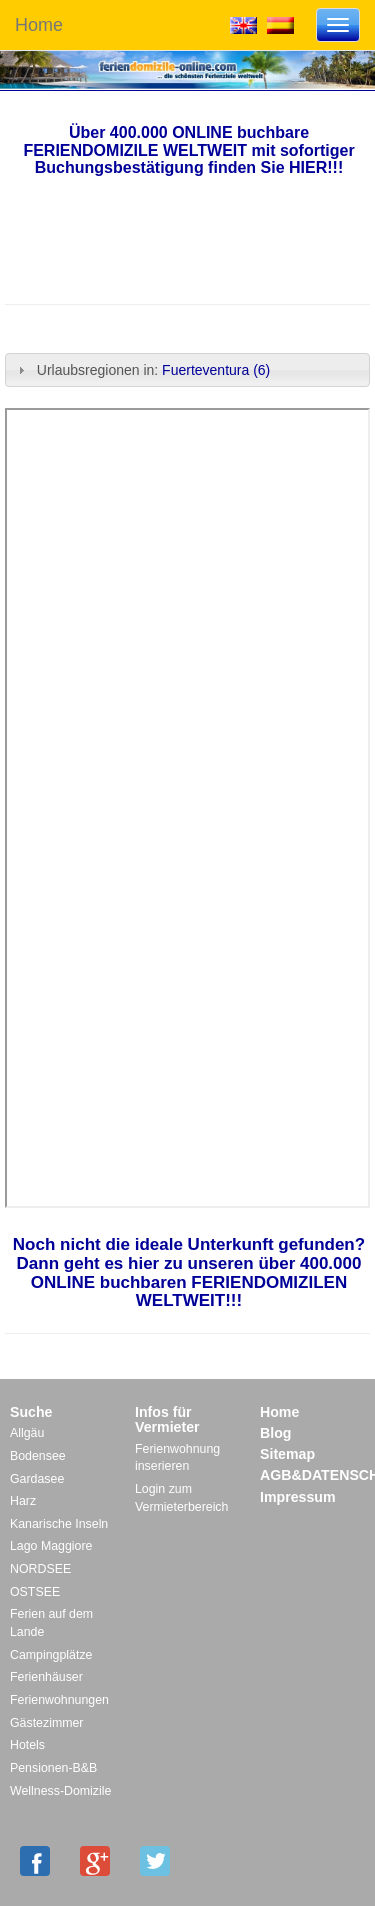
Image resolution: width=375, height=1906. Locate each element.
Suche (31, 1412)
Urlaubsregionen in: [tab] (141, 370)
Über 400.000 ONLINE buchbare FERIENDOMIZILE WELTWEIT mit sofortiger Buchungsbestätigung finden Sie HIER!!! (188, 150)
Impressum (298, 1497)
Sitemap (287, 1454)
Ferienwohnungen (59, 1700)
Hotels (27, 1745)
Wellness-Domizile (60, 1791)
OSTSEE (35, 1592)
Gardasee (37, 1479)
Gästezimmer (46, 1723)
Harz (23, 1501)
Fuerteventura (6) (216, 370)
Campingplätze (51, 1655)
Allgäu (27, 1433)
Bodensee (38, 1456)
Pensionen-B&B (53, 1768)
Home (39, 25)
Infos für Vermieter (167, 1420)
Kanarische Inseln (59, 1524)
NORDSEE (40, 1569)
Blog (275, 1433)
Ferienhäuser (46, 1677)
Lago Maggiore (51, 1546)
